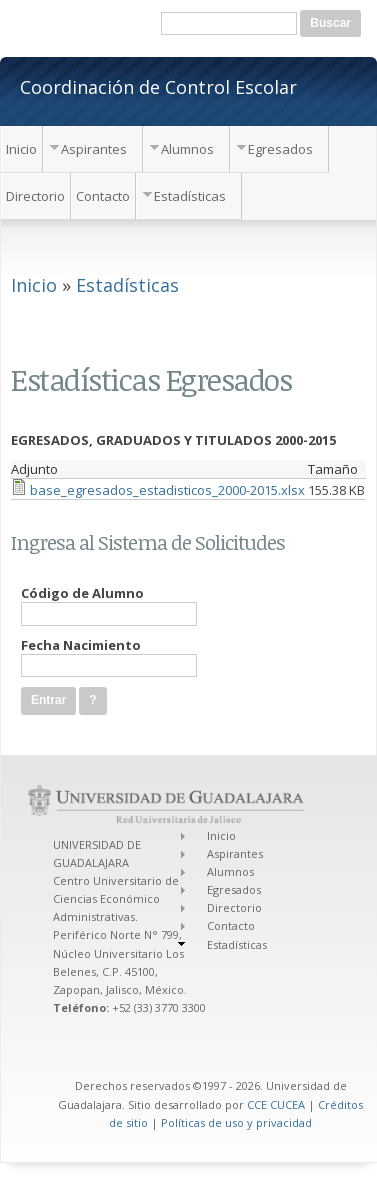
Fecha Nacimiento (81, 645)
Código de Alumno (82, 593)
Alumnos (187, 149)
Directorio (35, 196)
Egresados (280, 149)
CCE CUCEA (276, 1104)
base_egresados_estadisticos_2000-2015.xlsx (167, 490)
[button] (92, 700)
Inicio (21, 149)
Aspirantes (94, 149)
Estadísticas (190, 196)
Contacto (103, 196)
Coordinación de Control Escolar (158, 86)
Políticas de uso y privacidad (236, 1122)
